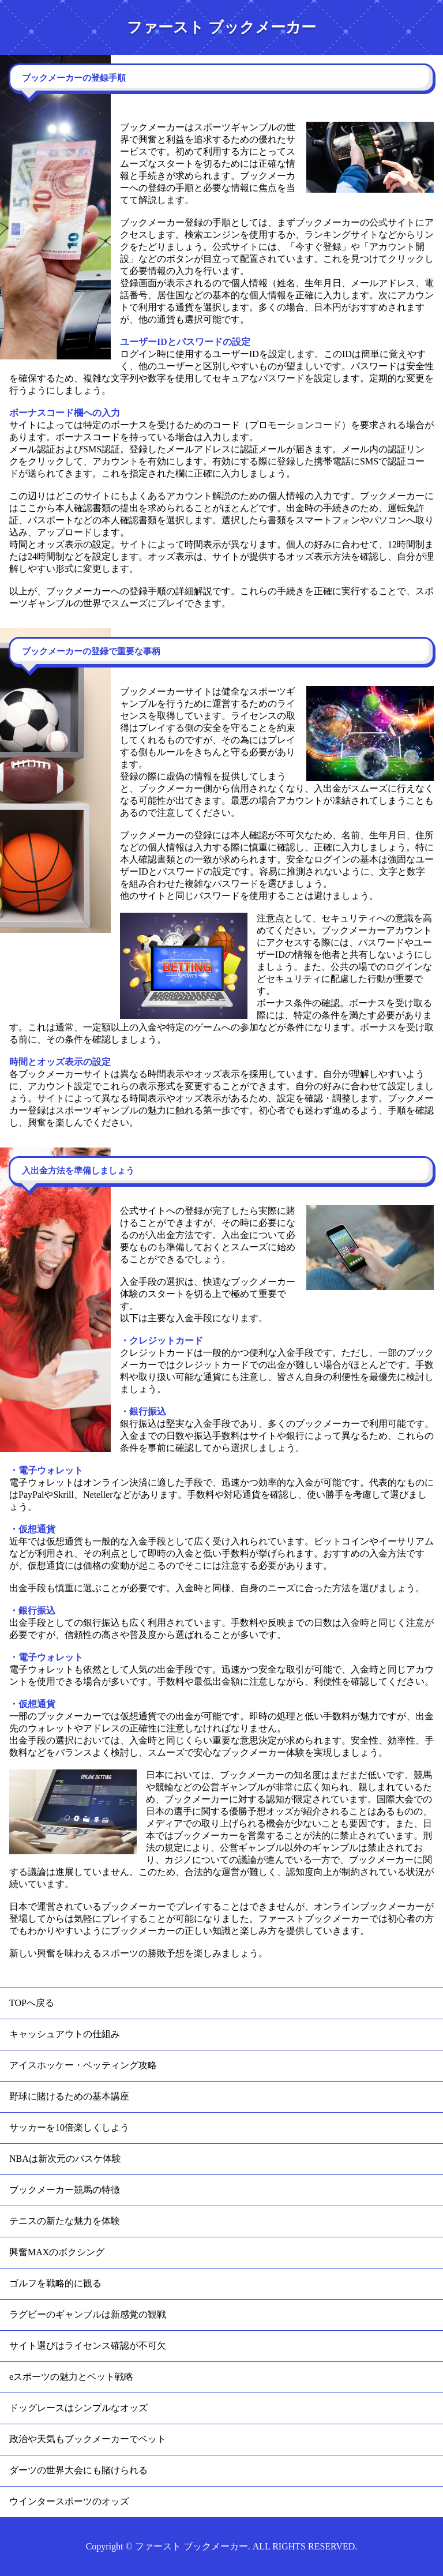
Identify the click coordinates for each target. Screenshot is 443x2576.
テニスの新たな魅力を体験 (64, 2221)
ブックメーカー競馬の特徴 (64, 2190)
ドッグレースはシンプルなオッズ (78, 2408)
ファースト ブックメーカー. (192, 2546)
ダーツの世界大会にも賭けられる (78, 2470)
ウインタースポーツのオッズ (69, 2501)
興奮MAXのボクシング (56, 2252)
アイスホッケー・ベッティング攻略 (83, 2065)
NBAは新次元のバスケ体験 (65, 2158)
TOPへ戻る (31, 2003)
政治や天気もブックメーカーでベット (87, 2439)
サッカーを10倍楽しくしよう (69, 2127)
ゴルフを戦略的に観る (55, 2283)
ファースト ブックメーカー (221, 27)
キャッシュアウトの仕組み (64, 2034)
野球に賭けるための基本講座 (69, 2096)
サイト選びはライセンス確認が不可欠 (87, 2345)
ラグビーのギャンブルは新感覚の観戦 (87, 2314)
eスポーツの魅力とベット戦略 (71, 2377)
